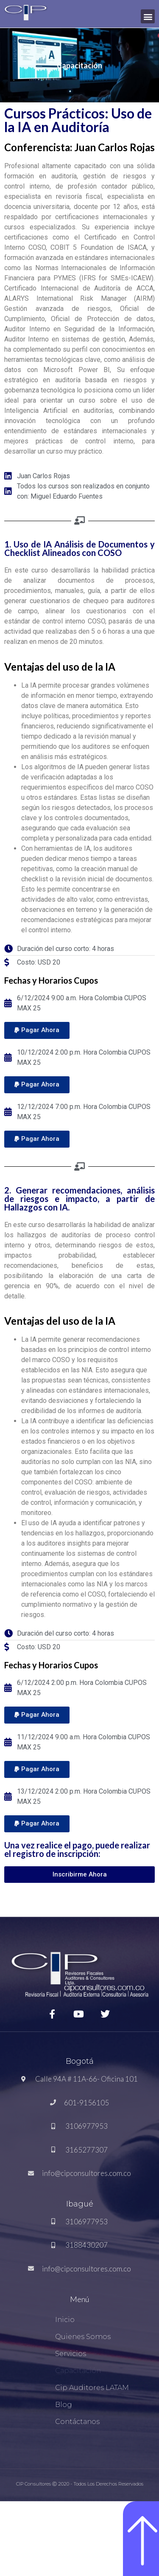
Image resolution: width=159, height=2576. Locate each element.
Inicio (65, 2320)
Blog (63, 2405)
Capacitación (78, 2371)
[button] (148, 16)
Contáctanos (77, 2422)
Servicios (70, 2354)
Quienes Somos (83, 2337)
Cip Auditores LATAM (92, 2388)
